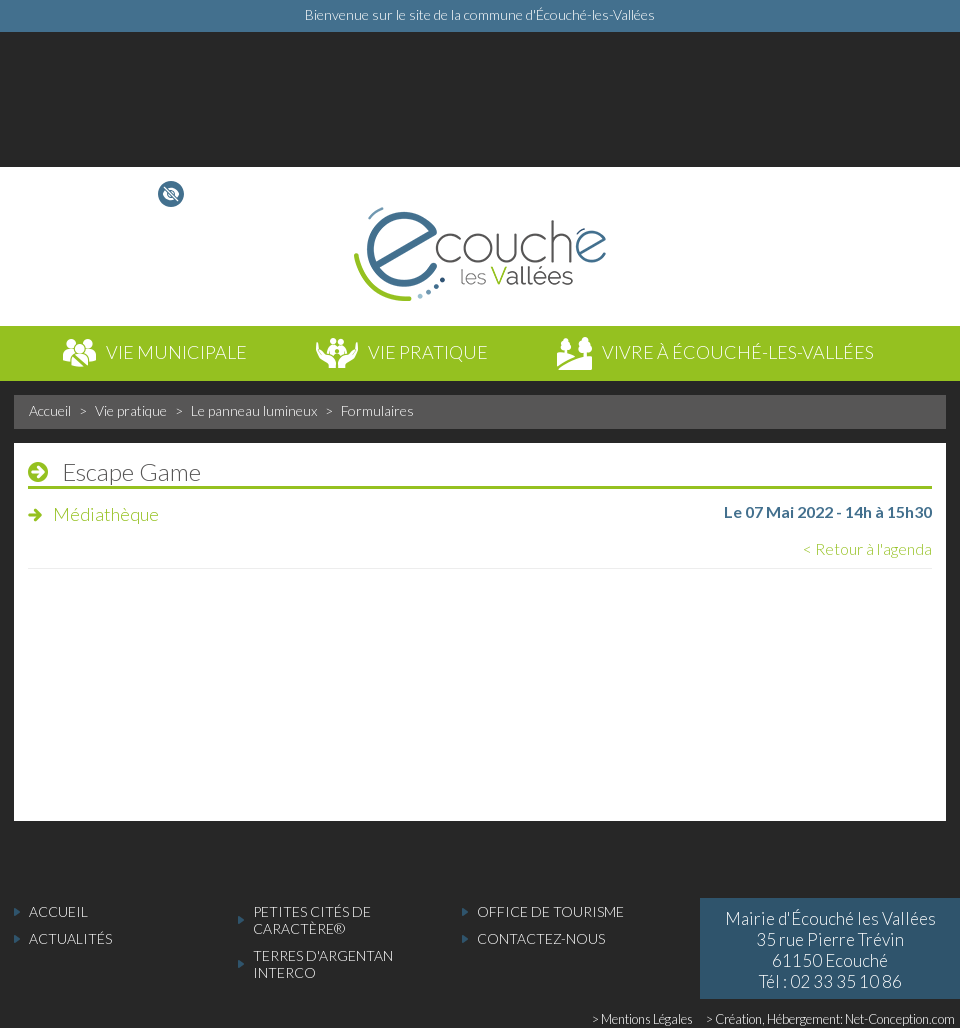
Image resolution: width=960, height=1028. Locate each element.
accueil (58, 911)
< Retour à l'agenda (867, 548)
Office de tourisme (550, 911)
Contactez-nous (541, 938)
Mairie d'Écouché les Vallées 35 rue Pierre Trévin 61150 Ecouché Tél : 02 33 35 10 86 (830, 950)
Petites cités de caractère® (312, 920)
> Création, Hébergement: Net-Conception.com (830, 1019)
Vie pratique (131, 410)
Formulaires (377, 410)
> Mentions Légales (642, 1019)
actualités (70, 938)
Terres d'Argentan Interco (323, 964)
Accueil (50, 410)
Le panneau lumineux (254, 410)
